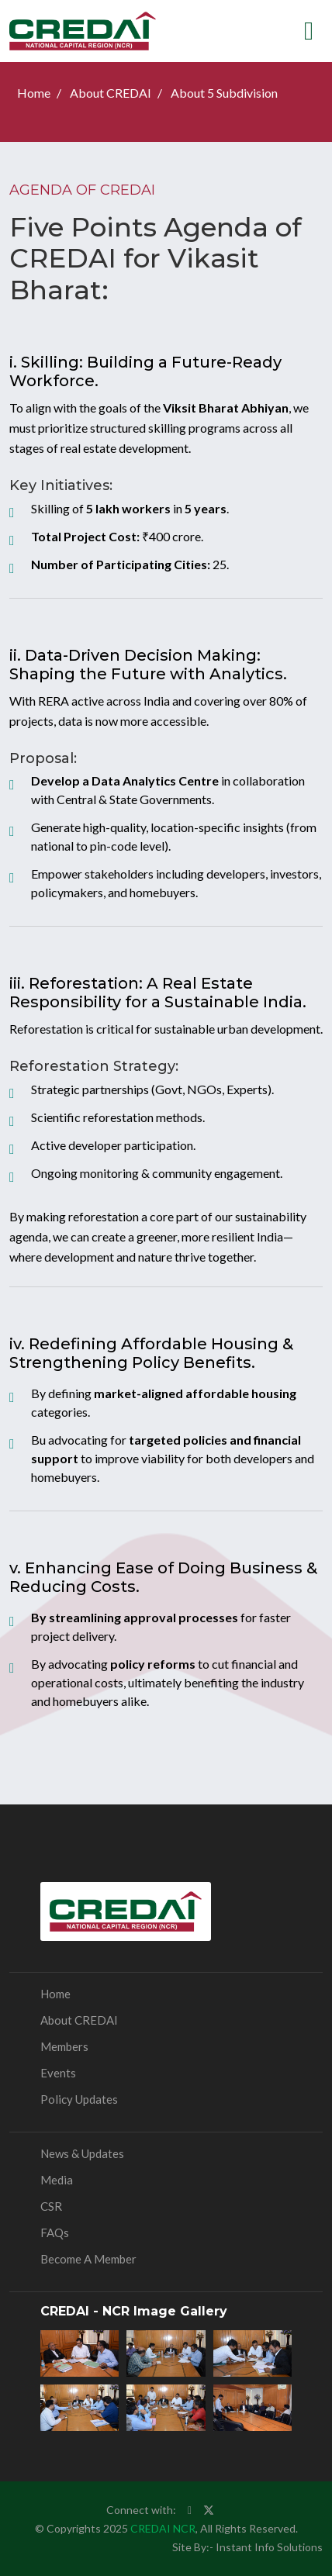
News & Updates (82, 2153)
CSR (51, 2206)
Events (58, 2073)
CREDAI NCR (162, 2528)
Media (56, 2180)
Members (64, 2046)
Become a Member (88, 2259)
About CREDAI (110, 92)
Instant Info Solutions (269, 2547)
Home (33, 92)
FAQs (54, 2232)
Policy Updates (79, 2099)
